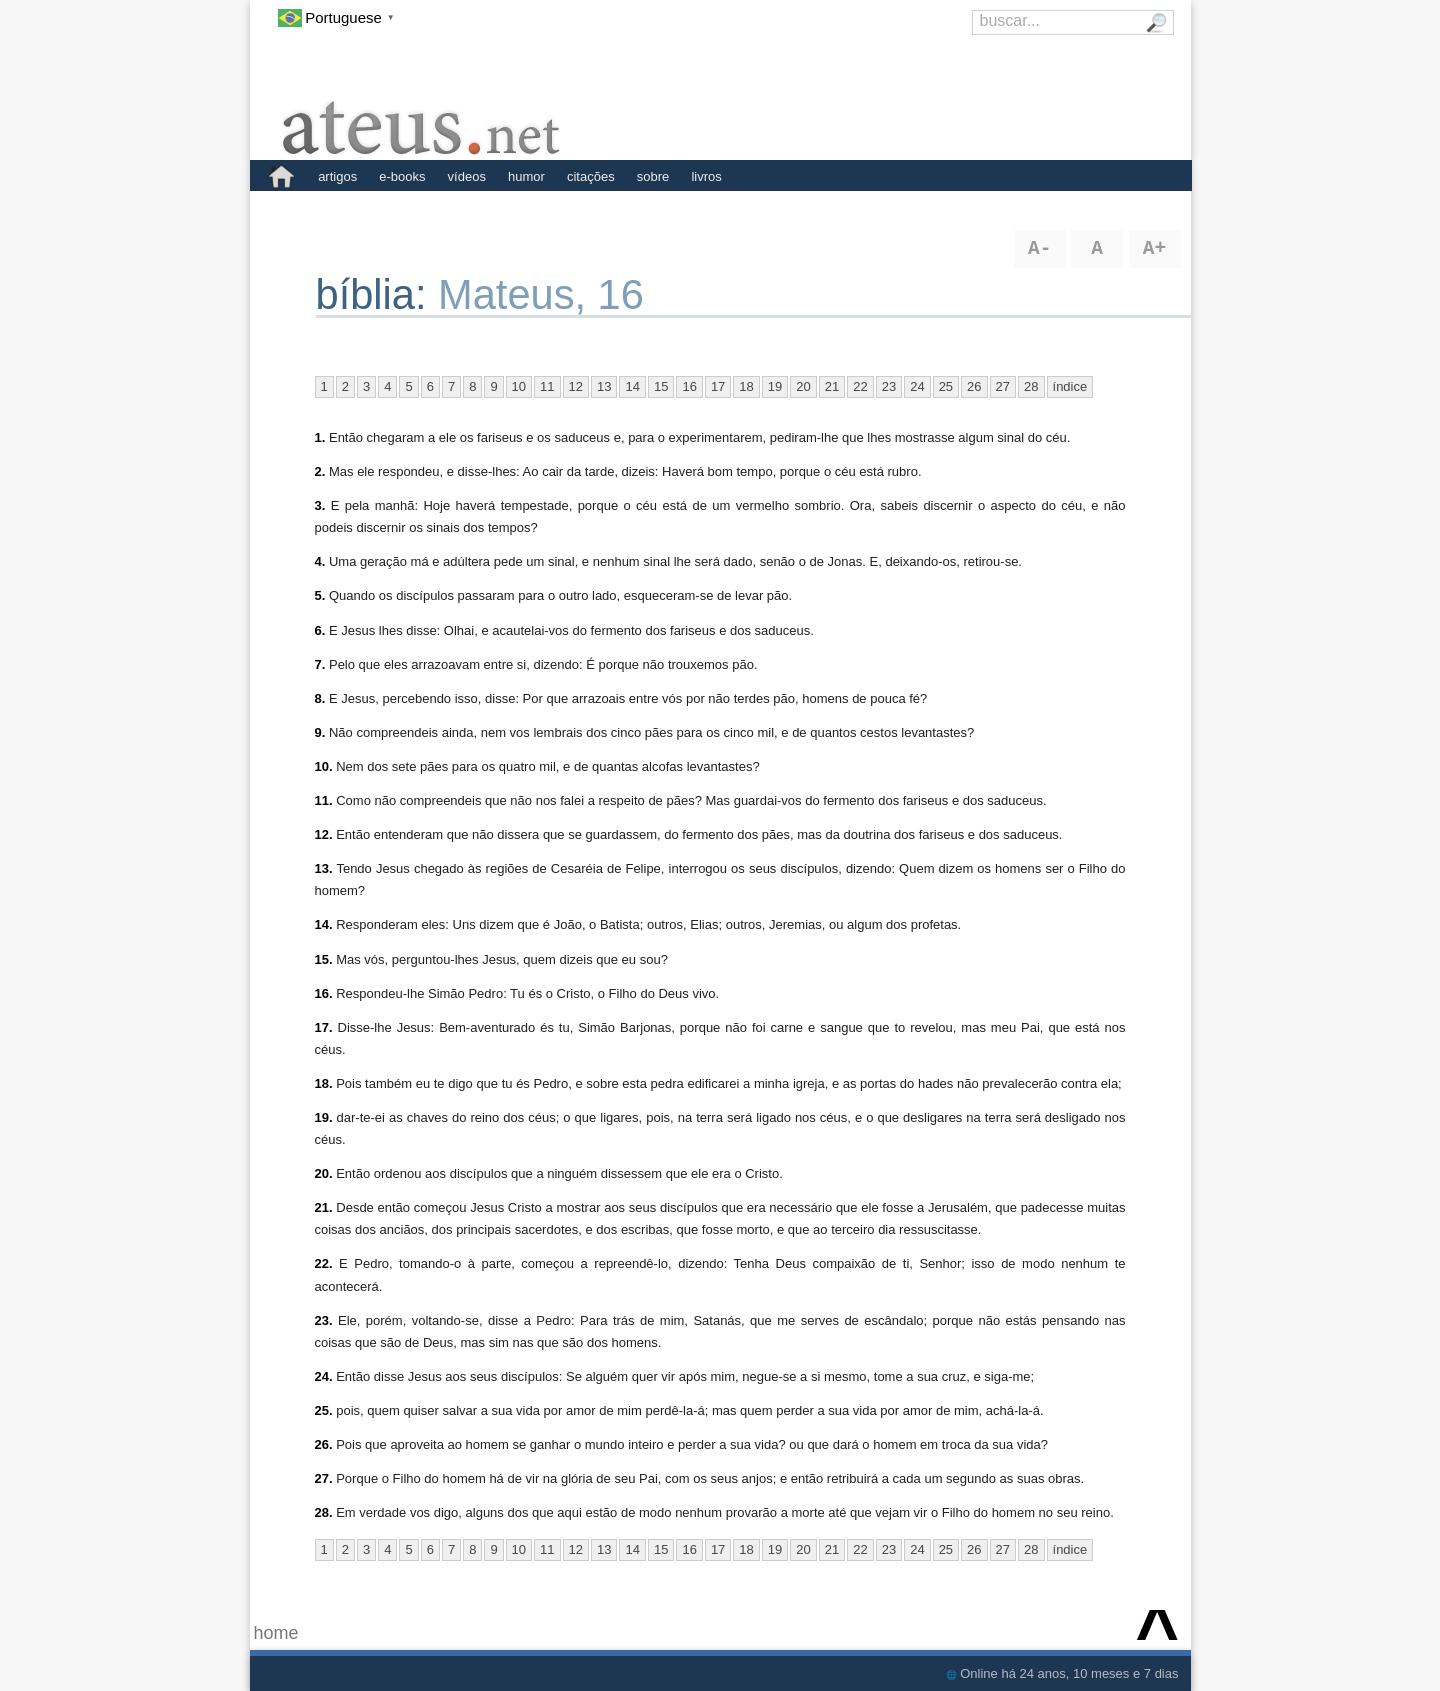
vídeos (467, 176)
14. (324, 924)
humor (526, 176)
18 (746, 386)
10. (324, 766)
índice (1070, 386)
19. (324, 1117)
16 (689, 386)
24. (324, 1376)
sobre (653, 176)
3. (320, 505)
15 (661, 386)
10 (519, 386)
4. (320, 561)
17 (718, 386)
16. (324, 993)
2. (320, 471)
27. (324, 1478)
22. (324, 1263)
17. (324, 1027)
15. (324, 959)
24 (917, 386)
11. (324, 800)
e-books (402, 176)
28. (324, 1512)
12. (324, 834)
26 (974, 386)
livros (706, 176)
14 (632, 386)
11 (547, 386)
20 (803, 386)
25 (946, 386)
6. (320, 630)
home (276, 1633)
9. (320, 732)
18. (324, 1083)
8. (320, 698)
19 (775, 386)
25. (324, 1410)
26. (324, 1444)
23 (889, 386)
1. (320, 437)
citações (591, 176)
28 (1031, 386)
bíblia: (377, 294)
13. (324, 868)
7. (320, 664)
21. (324, 1207)
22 (860, 386)
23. (324, 1320)
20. (324, 1173)
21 (832, 386)
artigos (337, 176)
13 (604, 386)
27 (1003, 386)
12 (576, 386)
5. (320, 595)
